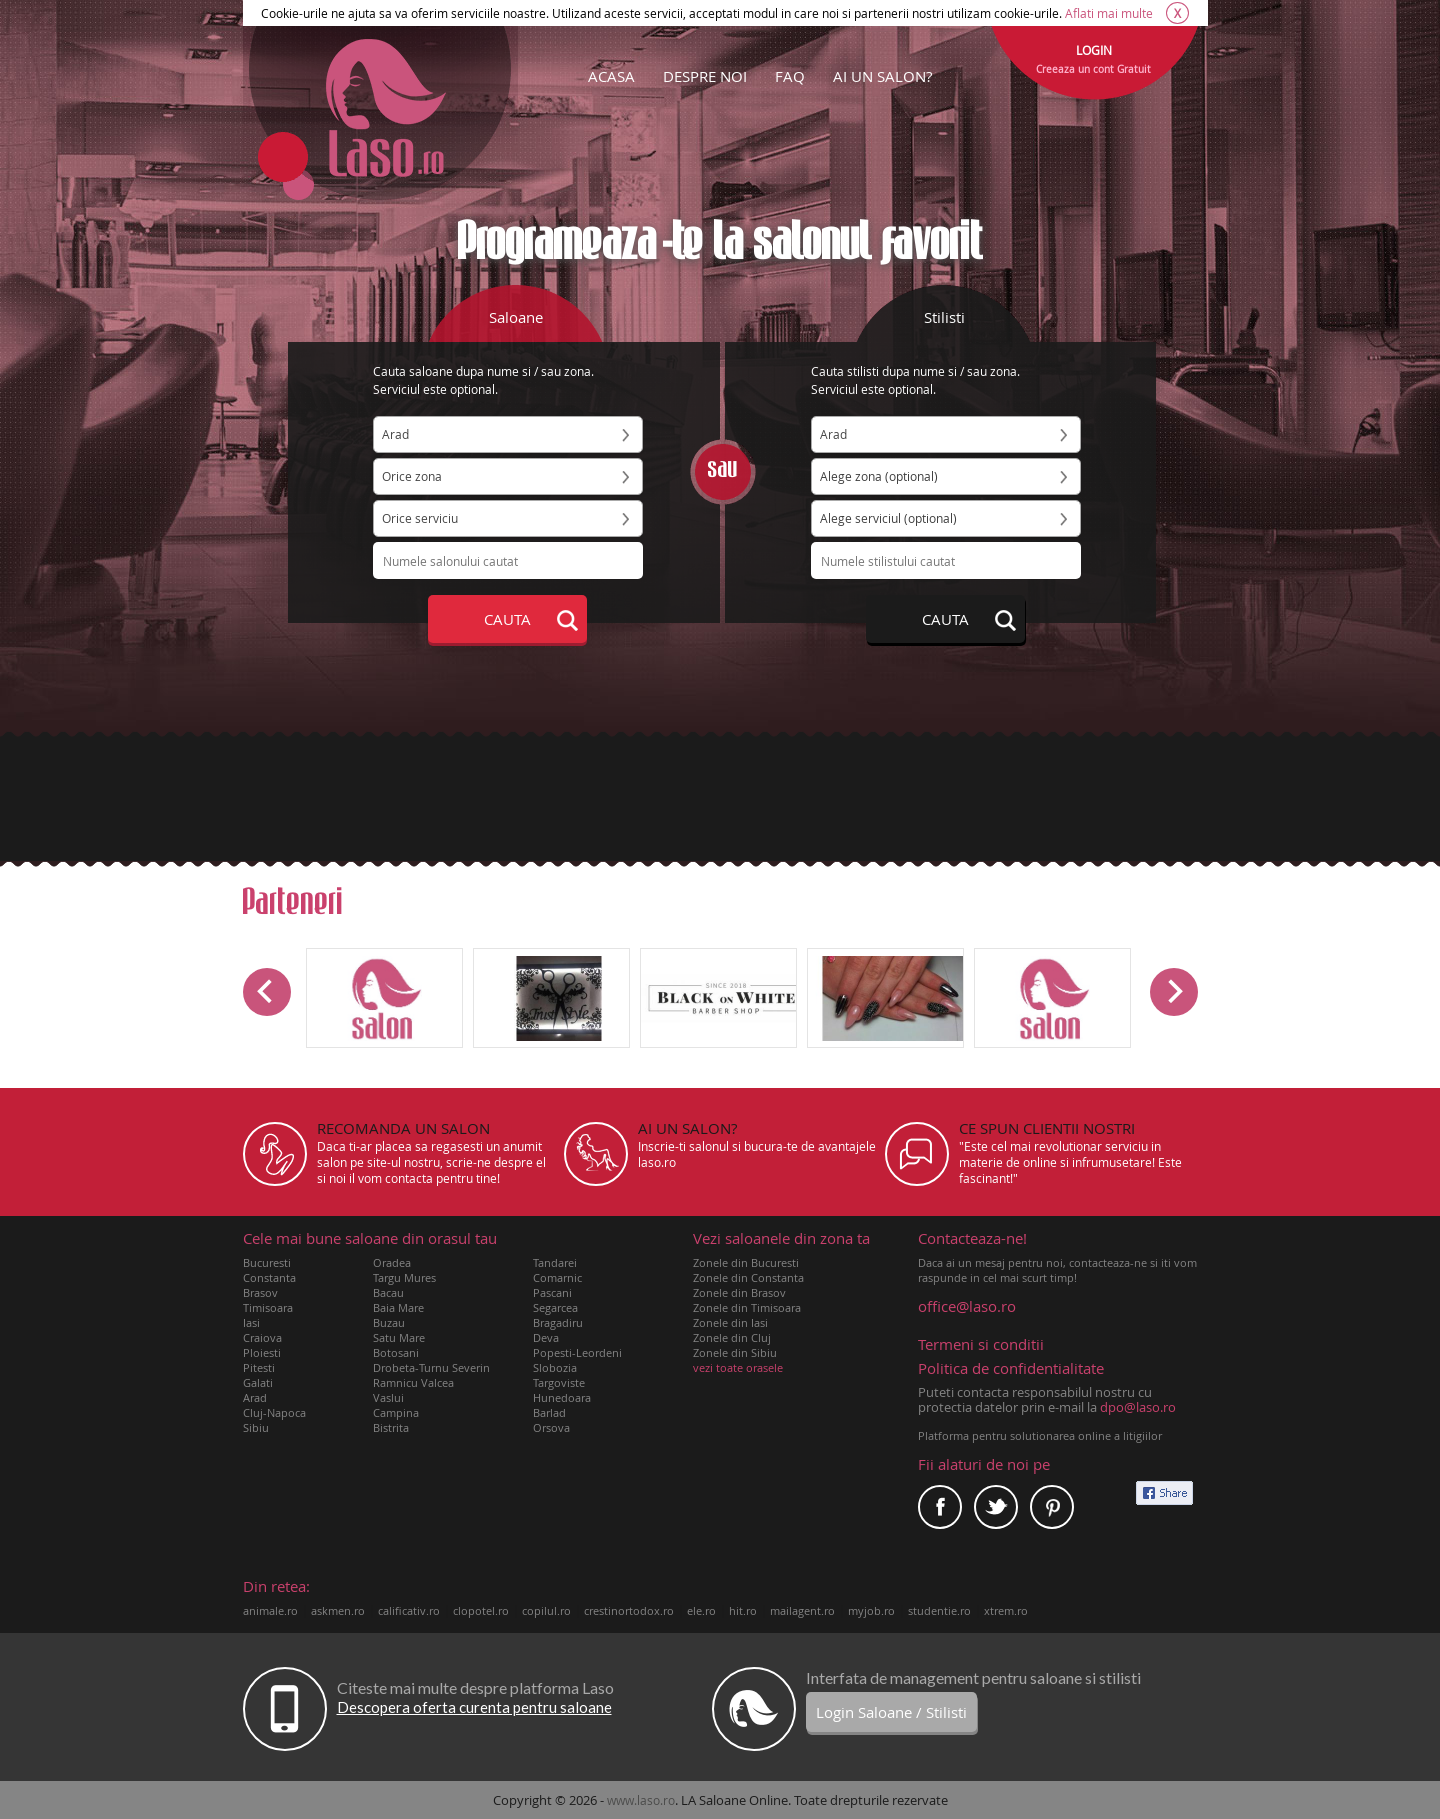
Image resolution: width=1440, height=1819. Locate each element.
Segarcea (555, 1307)
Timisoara (268, 1307)
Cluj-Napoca (274, 1412)
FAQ (790, 76)
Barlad (549, 1412)
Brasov (260, 1292)
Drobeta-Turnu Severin (431, 1367)
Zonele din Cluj (732, 1337)
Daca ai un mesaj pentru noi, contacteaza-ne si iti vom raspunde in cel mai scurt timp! (1058, 1258)
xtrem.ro (1006, 1610)
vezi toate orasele (738, 1367)
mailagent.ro (802, 1610)
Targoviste (559, 1382)
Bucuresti (267, 1262)
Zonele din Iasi (730, 1322)
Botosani (396, 1352)
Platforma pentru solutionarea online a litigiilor (1040, 1435)
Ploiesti (262, 1352)
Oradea (392, 1262)
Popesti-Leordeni (577, 1352)
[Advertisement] (720, 797)
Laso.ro (386, 108)
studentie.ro (939, 1610)
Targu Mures (404, 1277)
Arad (255, 1397)
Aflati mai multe (1109, 13)
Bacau (388, 1292)
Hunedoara (562, 1397)
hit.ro (743, 1610)
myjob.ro (871, 1610)
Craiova (262, 1337)
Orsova (551, 1427)
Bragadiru (558, 1322)
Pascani (552, 1292)
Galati (258, 1382)
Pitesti (259, 1367)
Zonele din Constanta (748, 1277)
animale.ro (270, 1610)
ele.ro (701, 1610)
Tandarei (555, 1262)
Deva (546, 1337)
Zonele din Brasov (739, 1292)
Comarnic (557, 1277)
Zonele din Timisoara (747, 1307)
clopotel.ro (481, 1610)
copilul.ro (546, 1610)
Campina (396, 1412)
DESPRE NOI (705, 76)
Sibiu (256, 1427)
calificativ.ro (409, 1610)
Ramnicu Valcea (413, 1382)
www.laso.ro (641, 1800)
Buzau (389, 1322)
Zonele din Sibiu (735, 1352)
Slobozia (555, 1367)
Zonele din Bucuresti (746, 1262)
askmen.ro (338, 1610)
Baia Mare (398, 1307)
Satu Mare (399, 1337)
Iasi (251, 1322)
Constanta (269, 1277)
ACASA (611, 76)
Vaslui (388, 1397)
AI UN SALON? (882, 76)
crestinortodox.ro (629, 1610)
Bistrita (391, 1427)
